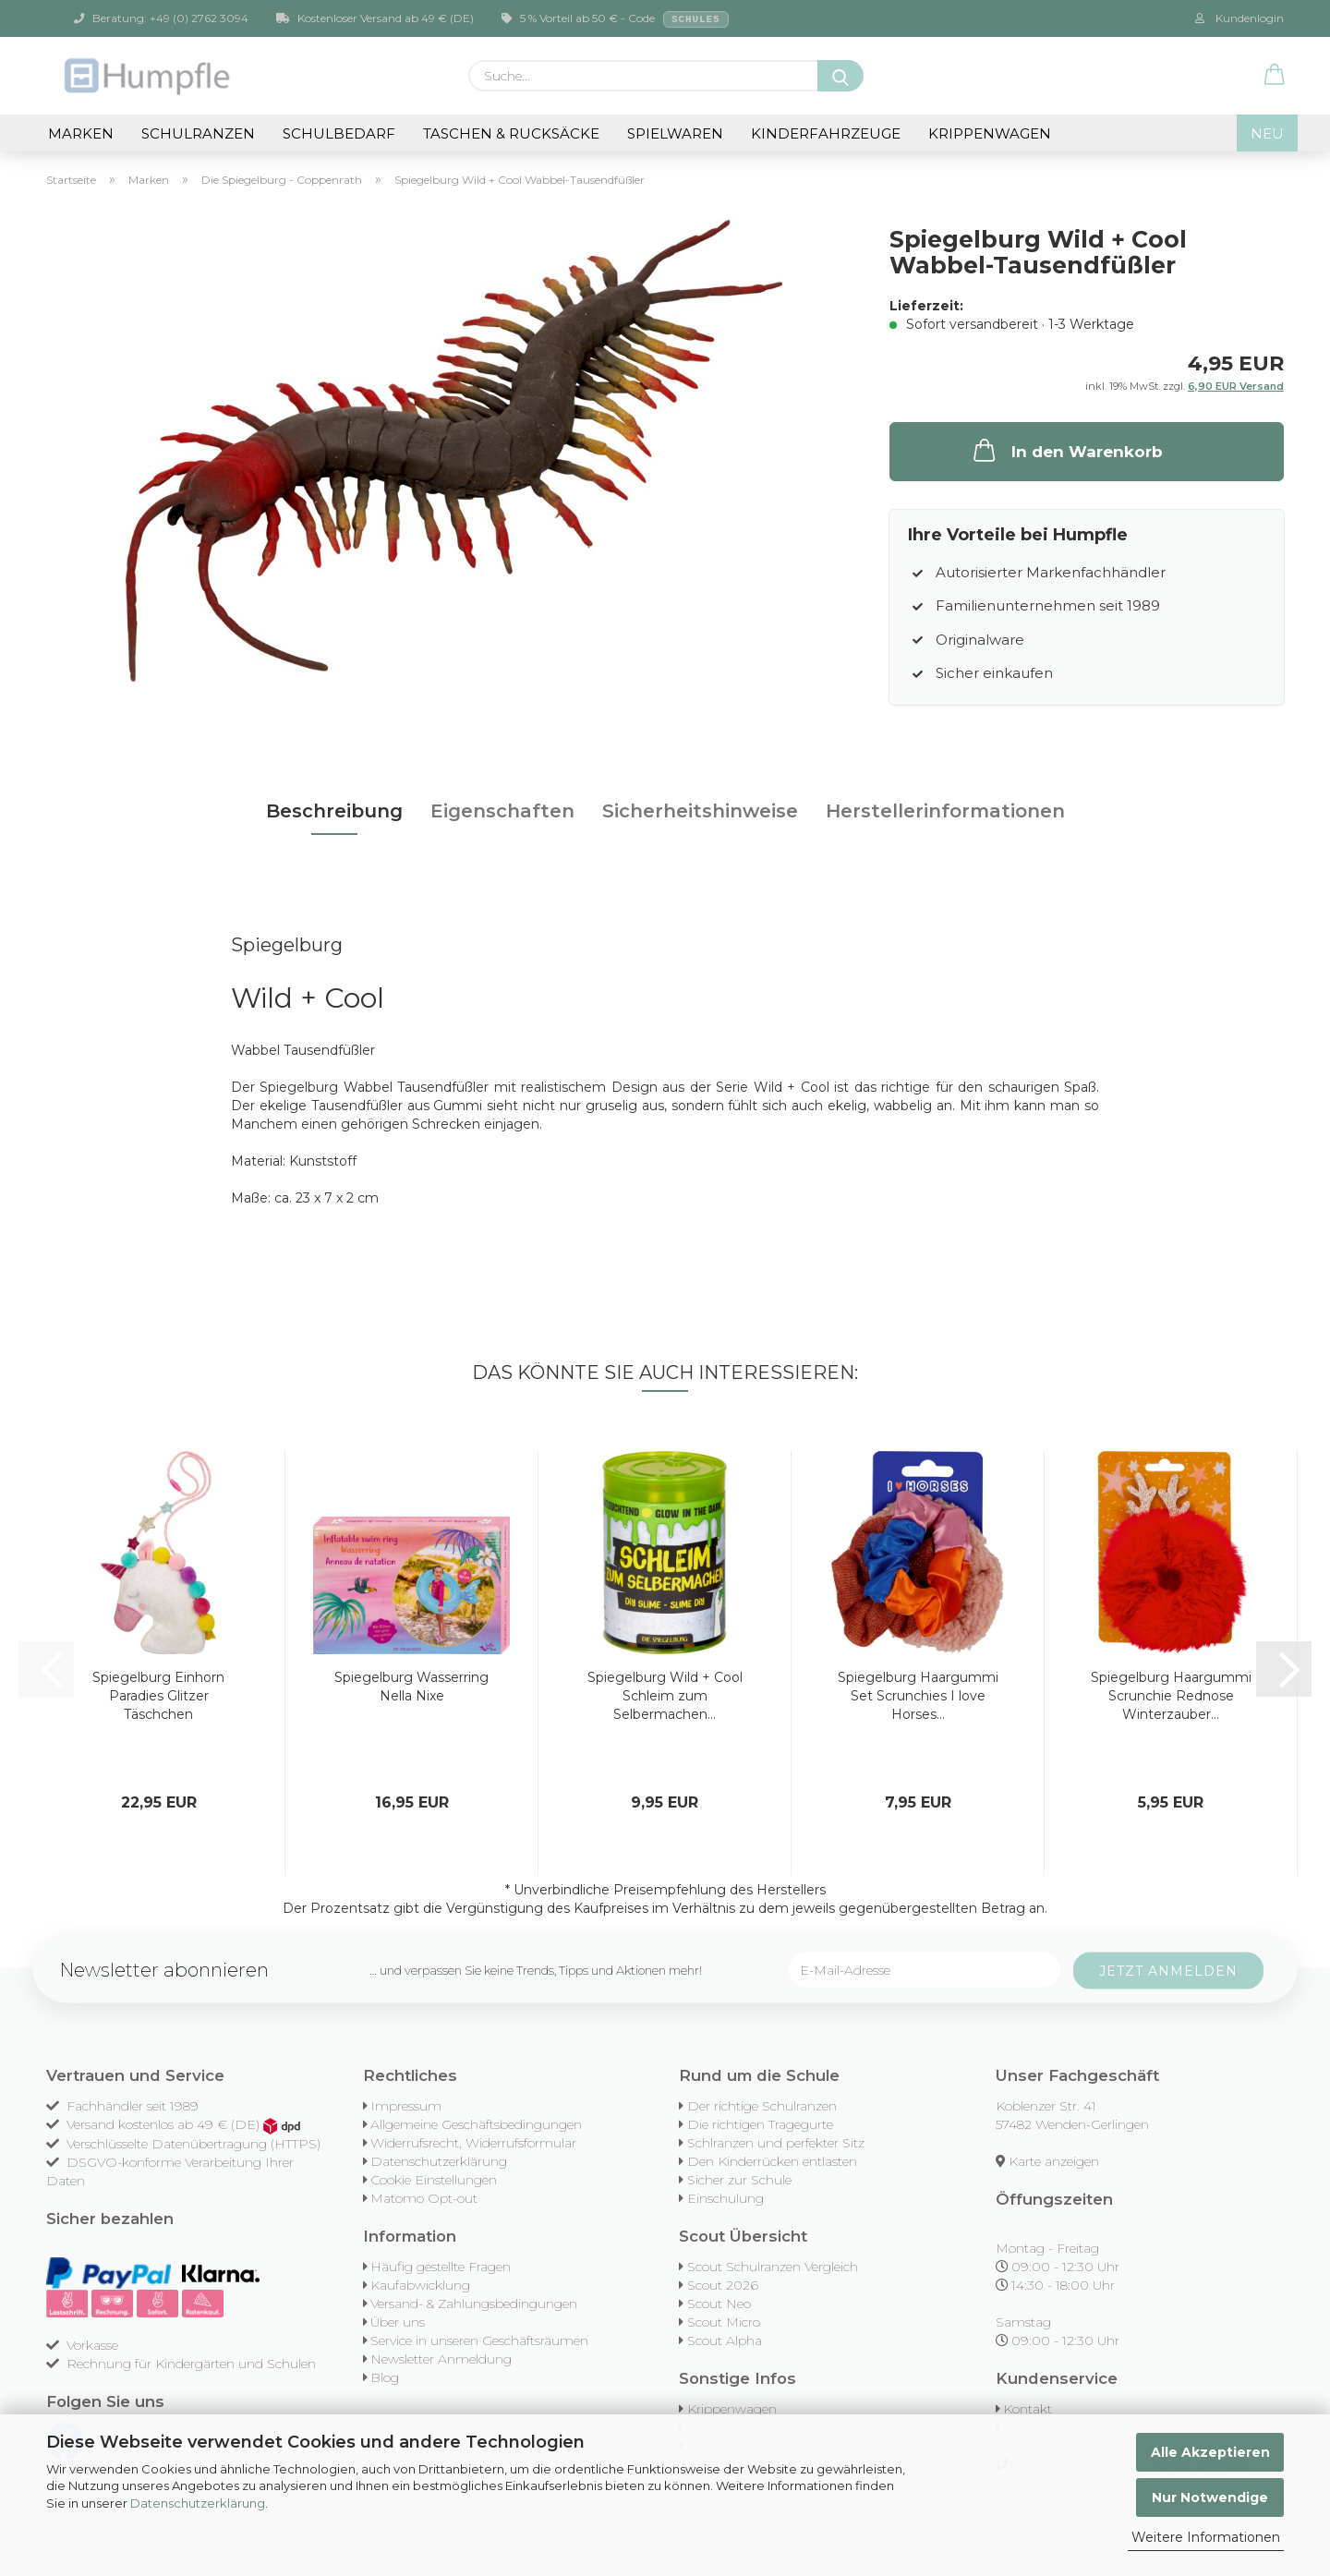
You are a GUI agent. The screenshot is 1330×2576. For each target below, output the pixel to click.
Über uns (397, 2322)
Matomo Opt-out (424, 2198)
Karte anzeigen (1054, 2161)
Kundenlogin (1239, 18)
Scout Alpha (724, 2340)
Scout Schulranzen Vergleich (772, 2266)
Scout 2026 (722, 2285)
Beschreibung (334, 811)
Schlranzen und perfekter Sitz (775, 2143)
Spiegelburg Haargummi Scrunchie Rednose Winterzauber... (1171, 1696)
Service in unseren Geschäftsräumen (479, 2340)
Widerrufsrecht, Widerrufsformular (473, 2143)
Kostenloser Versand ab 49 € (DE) (375, 18)
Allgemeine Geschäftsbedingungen (476, 2124)
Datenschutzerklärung (197, 2503)
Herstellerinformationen (945, 811)
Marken (81, 133)
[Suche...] (840, 75)
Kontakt (1027, 2409)
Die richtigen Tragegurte (760, 2124)
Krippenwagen (989, 133)
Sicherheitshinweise (700, 811)
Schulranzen (198, 133)
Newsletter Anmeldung (441, 2359)
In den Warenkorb (1066, 450)
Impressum (405, 2106)
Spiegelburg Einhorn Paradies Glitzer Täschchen (158, 1696)
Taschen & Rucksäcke (511, 133)
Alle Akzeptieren (1210, 2452)
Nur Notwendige (1210, 2497)
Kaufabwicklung (420, 2285)
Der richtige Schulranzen (762, 2106)
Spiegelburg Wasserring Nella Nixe (411, 1686)
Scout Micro (723, 2322)
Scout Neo (719, 2303)
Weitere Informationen (1205, 2537)
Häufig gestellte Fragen (440, 2266)
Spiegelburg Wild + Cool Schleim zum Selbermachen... (665, 1696)
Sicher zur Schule (739, 2179)
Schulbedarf (339, 133)
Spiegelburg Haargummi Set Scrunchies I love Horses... (918, 1696)
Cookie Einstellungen (433, 2179)
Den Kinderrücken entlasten (772, 2161)
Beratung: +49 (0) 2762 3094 (161, 18)
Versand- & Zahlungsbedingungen (473, 2303)
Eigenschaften (502, 811)
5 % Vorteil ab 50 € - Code (615, 19)
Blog (384, 2377)
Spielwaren (675, 133)
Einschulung (725, 2198)
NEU (1267, 133)
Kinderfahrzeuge (826, 133)
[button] (1274, 76)
